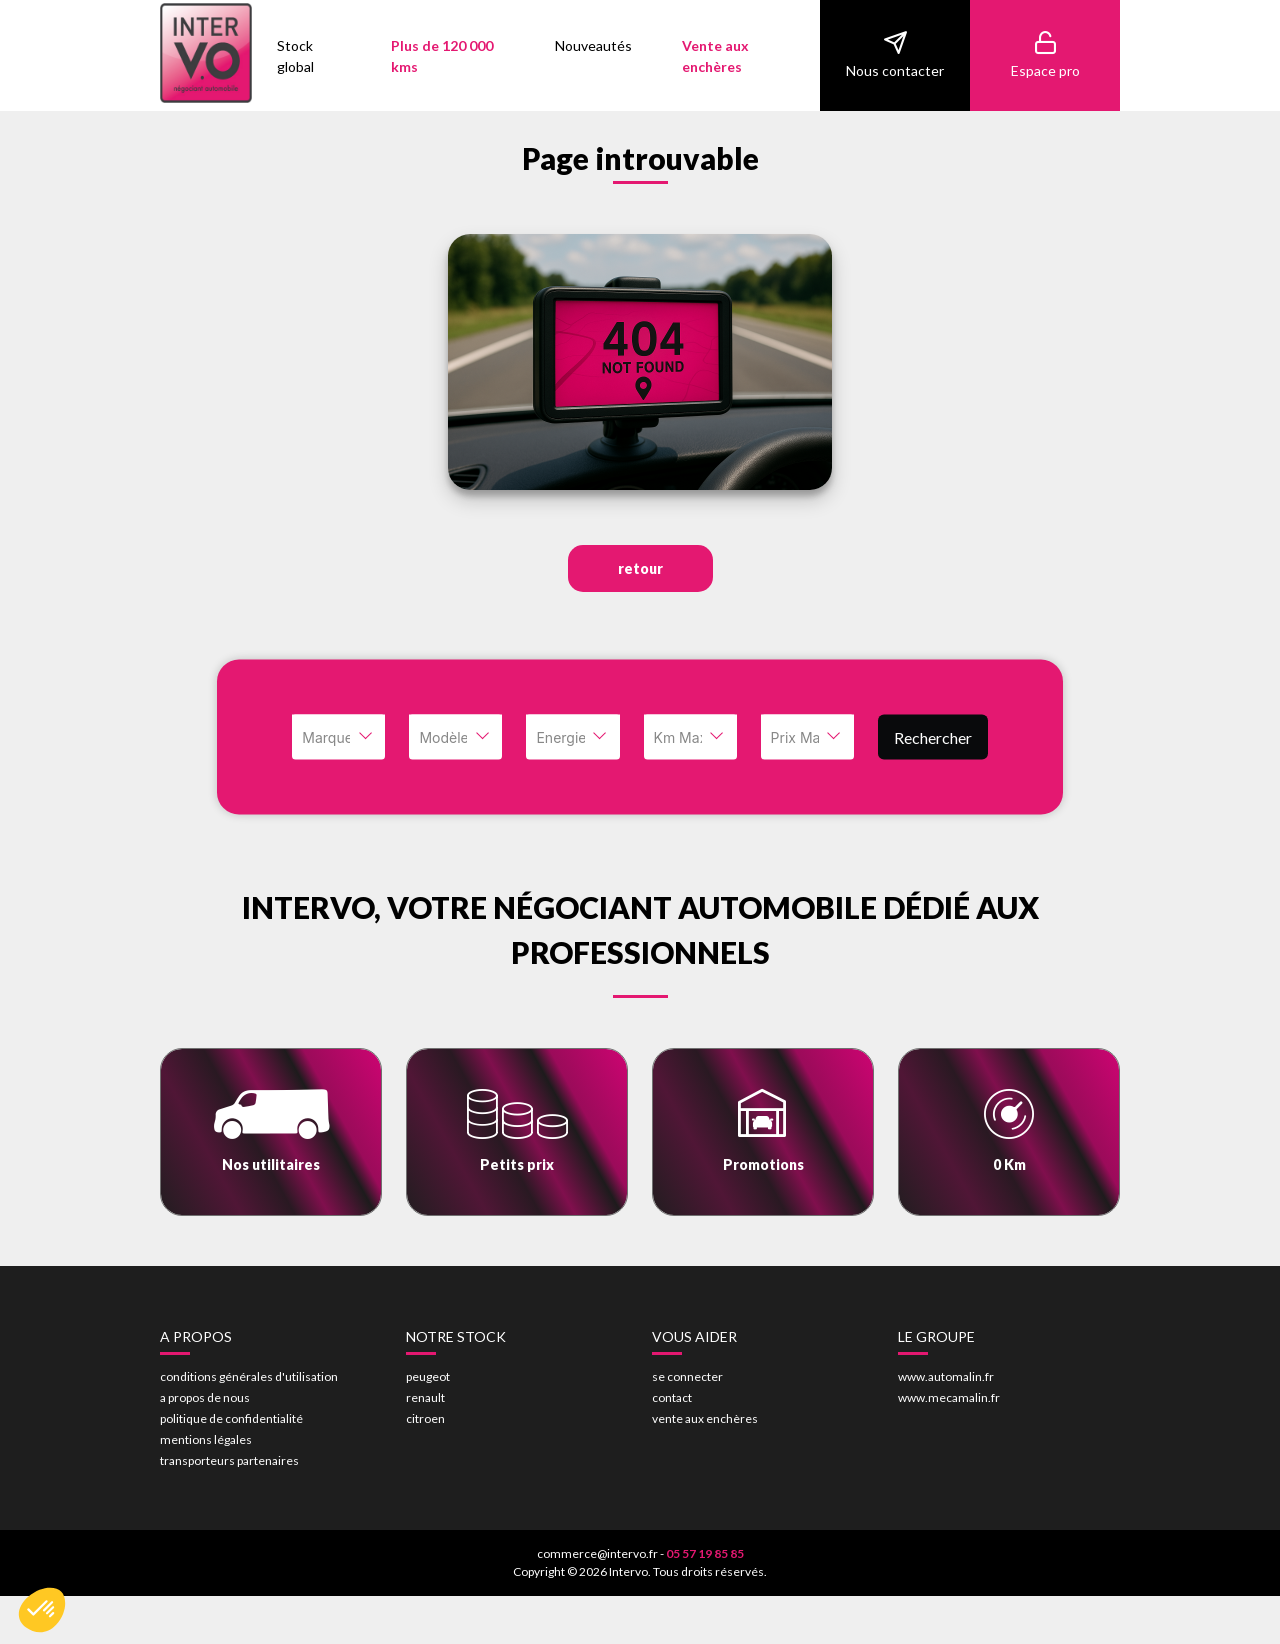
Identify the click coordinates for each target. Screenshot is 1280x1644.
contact (672, 1397)
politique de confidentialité (231, 1418)
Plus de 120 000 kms (442, 56)
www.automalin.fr (946, 1376)
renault (425, 1397)
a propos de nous (205, 1397)
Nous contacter (895, 54)
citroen (425, 1418)
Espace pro (1045, 54)
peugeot (428, 1376)
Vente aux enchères (715, 56)
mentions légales (206, 1439)
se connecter (687, 1376)
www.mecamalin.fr (949, 1397)
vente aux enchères (705, 1418)
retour (640, 568)
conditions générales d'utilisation (249, 1376)
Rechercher (933, 736)
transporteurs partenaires (229, 1460)
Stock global (295, 56)
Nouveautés (593, 45)
